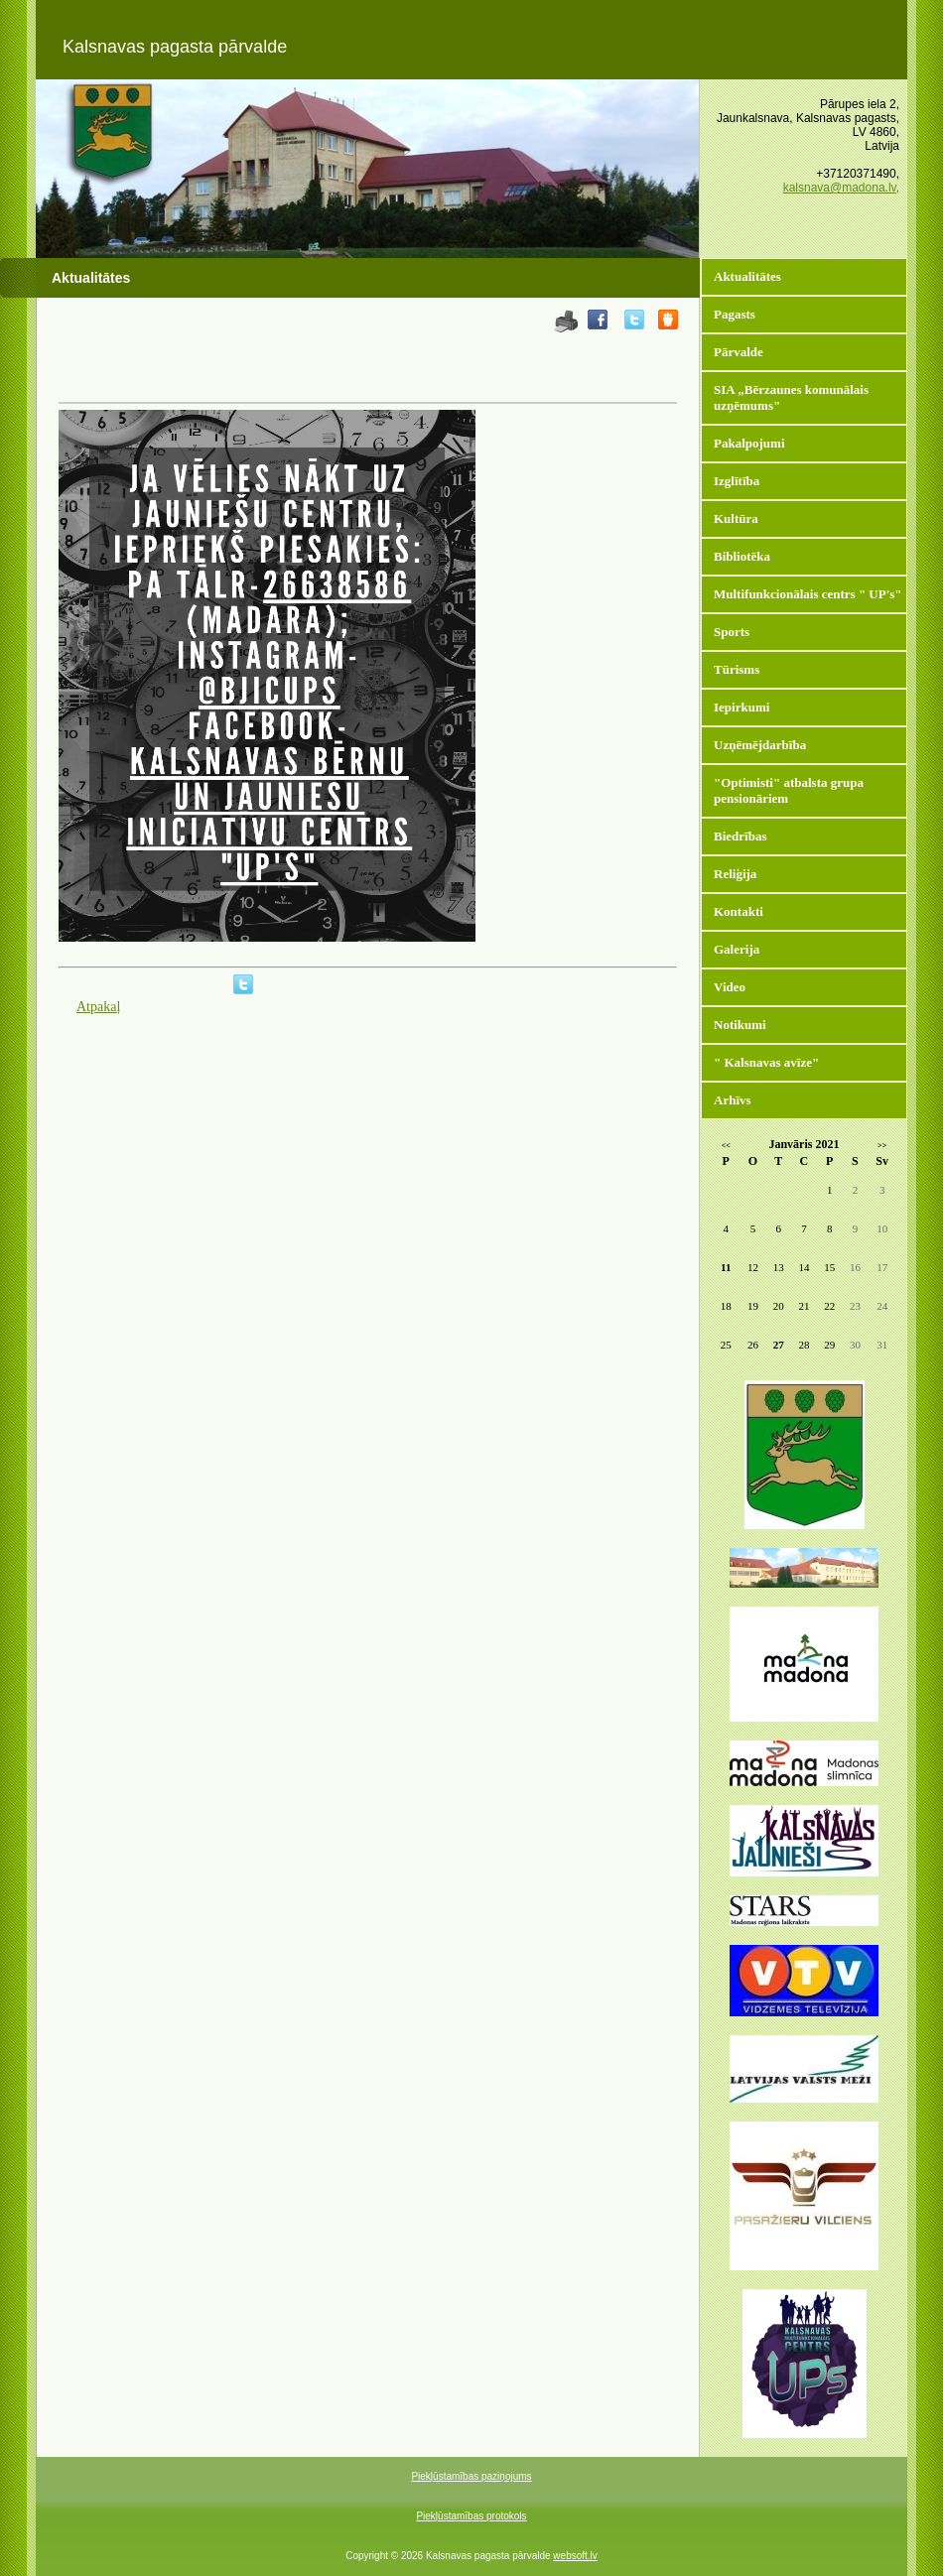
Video (729, 986)
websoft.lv (575, 2555)
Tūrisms (736, 669)
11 (726, 1267)
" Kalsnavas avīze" (766, 1062)
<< (726, 1145)
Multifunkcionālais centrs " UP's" (808, 593)
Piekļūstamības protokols (471, 2516)
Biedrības (740, 836)
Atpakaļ (98, 1006)
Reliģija (735, 873)
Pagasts (734, 314)
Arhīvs (732, 1100)
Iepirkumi (741, 707)
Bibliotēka (742, 556)
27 (778, 1345)
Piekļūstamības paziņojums (471, 2476)
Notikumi (740, 1024)
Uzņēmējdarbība (760, 744)
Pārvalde (738, 351)
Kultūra (736, 518)
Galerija (736, 949)
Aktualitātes (747, 276)
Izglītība (736, 480)
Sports (731, 631)
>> (881, 1145)
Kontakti (738, 911)
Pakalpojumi (749, 443)
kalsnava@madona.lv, (841, 187)
